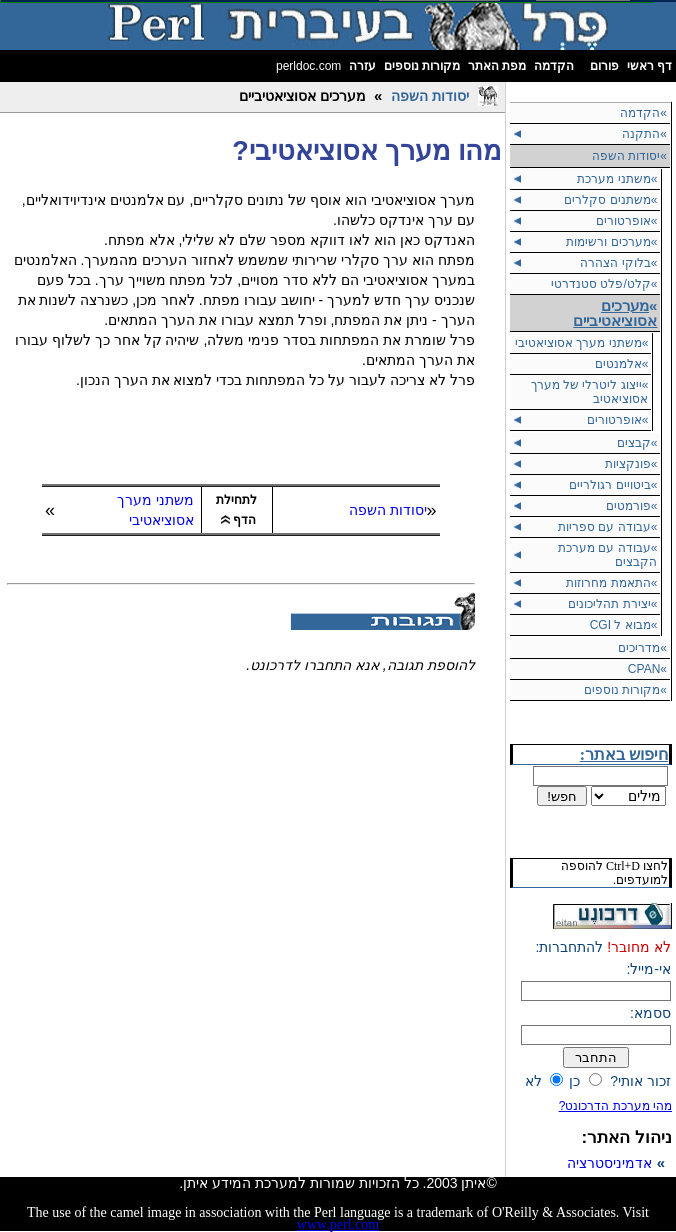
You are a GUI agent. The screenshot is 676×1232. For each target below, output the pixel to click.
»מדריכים (642, 648)
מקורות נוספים (422, 66)
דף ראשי (649, 66)
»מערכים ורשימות (611, 242)
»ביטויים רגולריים (613, 485)
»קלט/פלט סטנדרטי (604, 284)
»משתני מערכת (617, 179)
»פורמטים (632, 506)
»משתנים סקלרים (610, 200)
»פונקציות (631, 464)
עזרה (362, 66)
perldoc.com (308, 66)
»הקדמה (643, 113)
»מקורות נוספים (625, 690)
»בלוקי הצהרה (618, 263)
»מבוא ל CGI (624, 625)
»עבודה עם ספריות (607, 527)
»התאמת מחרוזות (611, 583)
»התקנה (644, 134)
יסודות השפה (430, 96)
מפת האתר (497, 66)
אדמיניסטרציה (609, 1163)
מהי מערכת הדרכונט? (615, 1106)
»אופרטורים (627, 221)
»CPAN (647, 669)
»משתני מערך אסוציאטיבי (581, 343)
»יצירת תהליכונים (612, 604)
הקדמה (554, 66)
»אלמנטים (622, 364)
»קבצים (637, 443)
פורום (604, 66)
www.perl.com (338, 1224)
